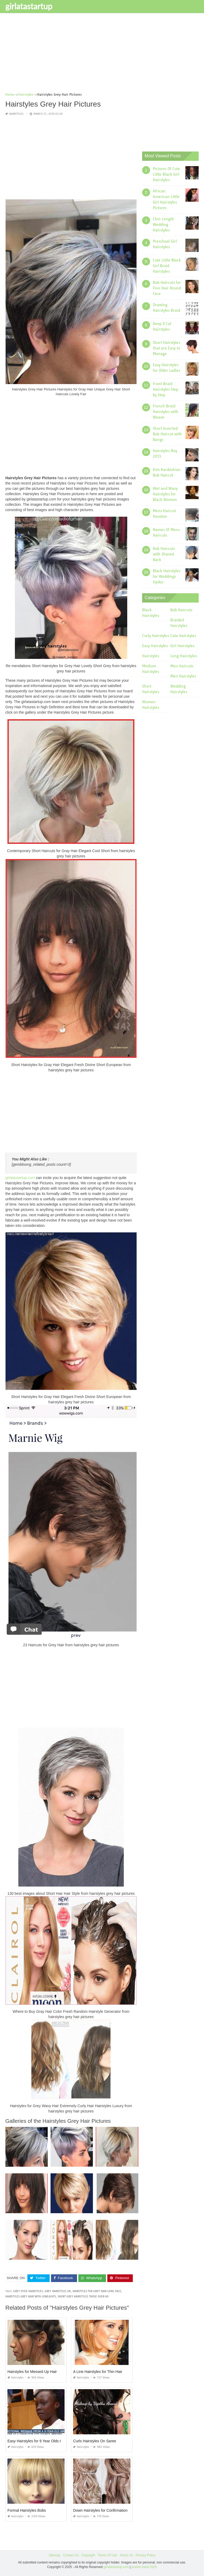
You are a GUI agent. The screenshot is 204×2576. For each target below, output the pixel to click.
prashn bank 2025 (144, 2567)
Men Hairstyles (183, 676)
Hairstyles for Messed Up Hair (32, 2371)
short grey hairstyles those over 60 (83, 2296)
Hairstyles (16, 114)
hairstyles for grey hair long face (97, 2291)
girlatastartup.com (20, 1178)
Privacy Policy (145, 2555)
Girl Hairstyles (182, 645)
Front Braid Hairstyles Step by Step (165, 389)
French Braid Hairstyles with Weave (165, 412)
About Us (126, 2555)
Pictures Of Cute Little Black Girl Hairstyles (166, 174)
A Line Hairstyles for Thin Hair (97, 2371)
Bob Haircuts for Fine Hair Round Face (167, 288)
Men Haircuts (181, 666)
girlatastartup (28, 6)
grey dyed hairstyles (28, 2291)
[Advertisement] (102, 54)
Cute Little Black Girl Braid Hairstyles (167, 266)
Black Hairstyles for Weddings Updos (166, 576)
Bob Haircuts (181, 610)
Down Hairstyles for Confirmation (100, 2510)
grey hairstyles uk (58, 2291)
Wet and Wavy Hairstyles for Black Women (165, 494)
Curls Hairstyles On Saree (94, 2441)
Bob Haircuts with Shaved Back (164, 554)
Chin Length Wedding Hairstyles (163, 225)
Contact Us (71, 2555)
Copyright (88, 2555)
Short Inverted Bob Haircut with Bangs (167, 434)
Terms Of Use (107, 2555)
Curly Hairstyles (155, 635)
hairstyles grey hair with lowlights (30, 2296)
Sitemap (54, 2555)
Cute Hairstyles (183, 635)
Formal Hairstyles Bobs (26, 2510)
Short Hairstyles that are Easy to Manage (166, 348)
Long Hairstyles (183, 656)
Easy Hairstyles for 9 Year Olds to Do (38, 2441)
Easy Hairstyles (155, 645)
